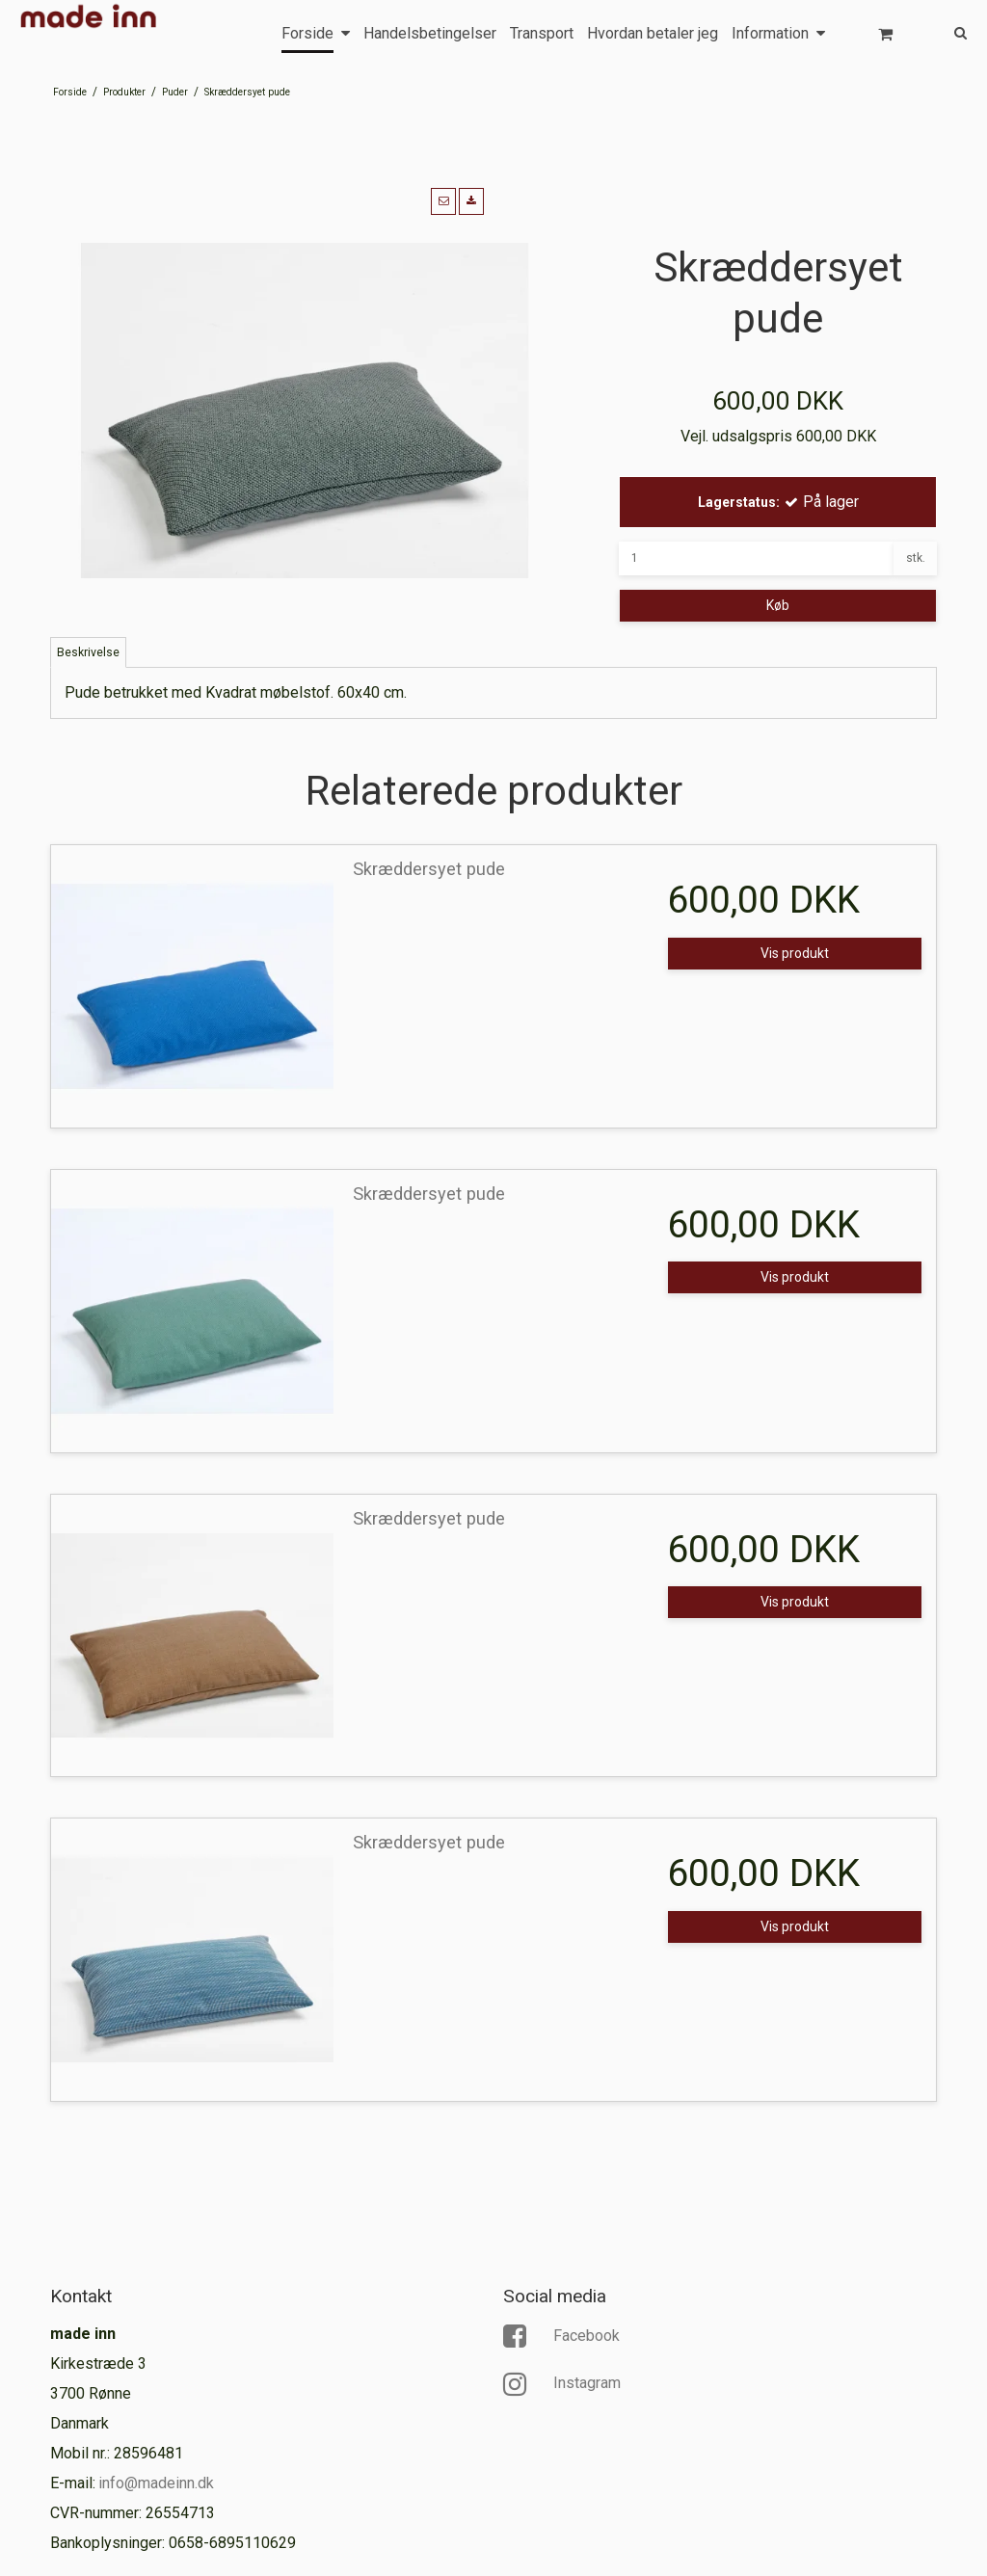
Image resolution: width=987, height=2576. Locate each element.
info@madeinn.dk (156, 2483)
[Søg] (946, 31)
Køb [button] (777, 605)
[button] (443, 201)
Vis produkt (794, 953)
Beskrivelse (88, 652)
